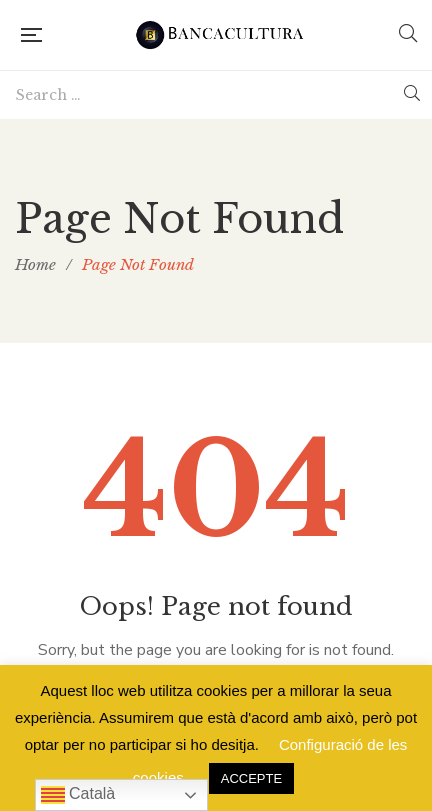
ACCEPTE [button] (251, 778)
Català (78, 795)
